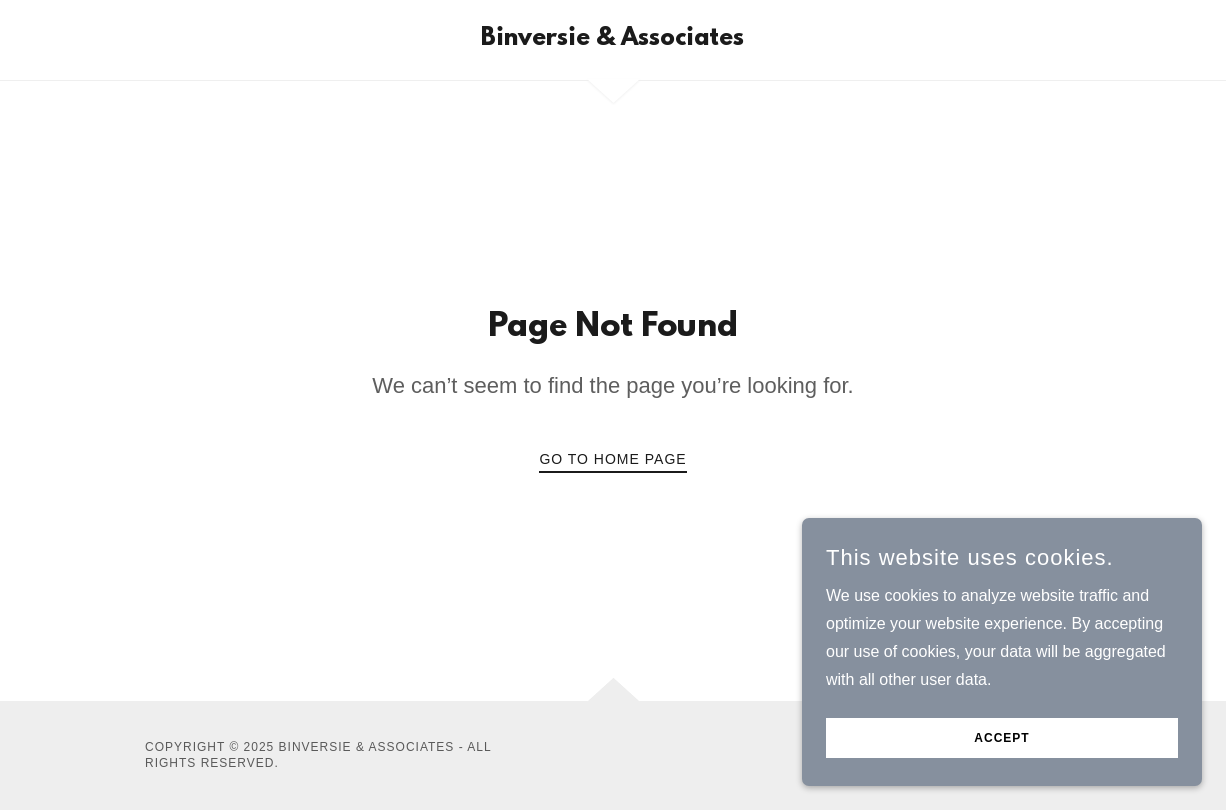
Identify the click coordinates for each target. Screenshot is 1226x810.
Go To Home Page (612, 459)
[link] (612, 39)
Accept (1001, 752)
